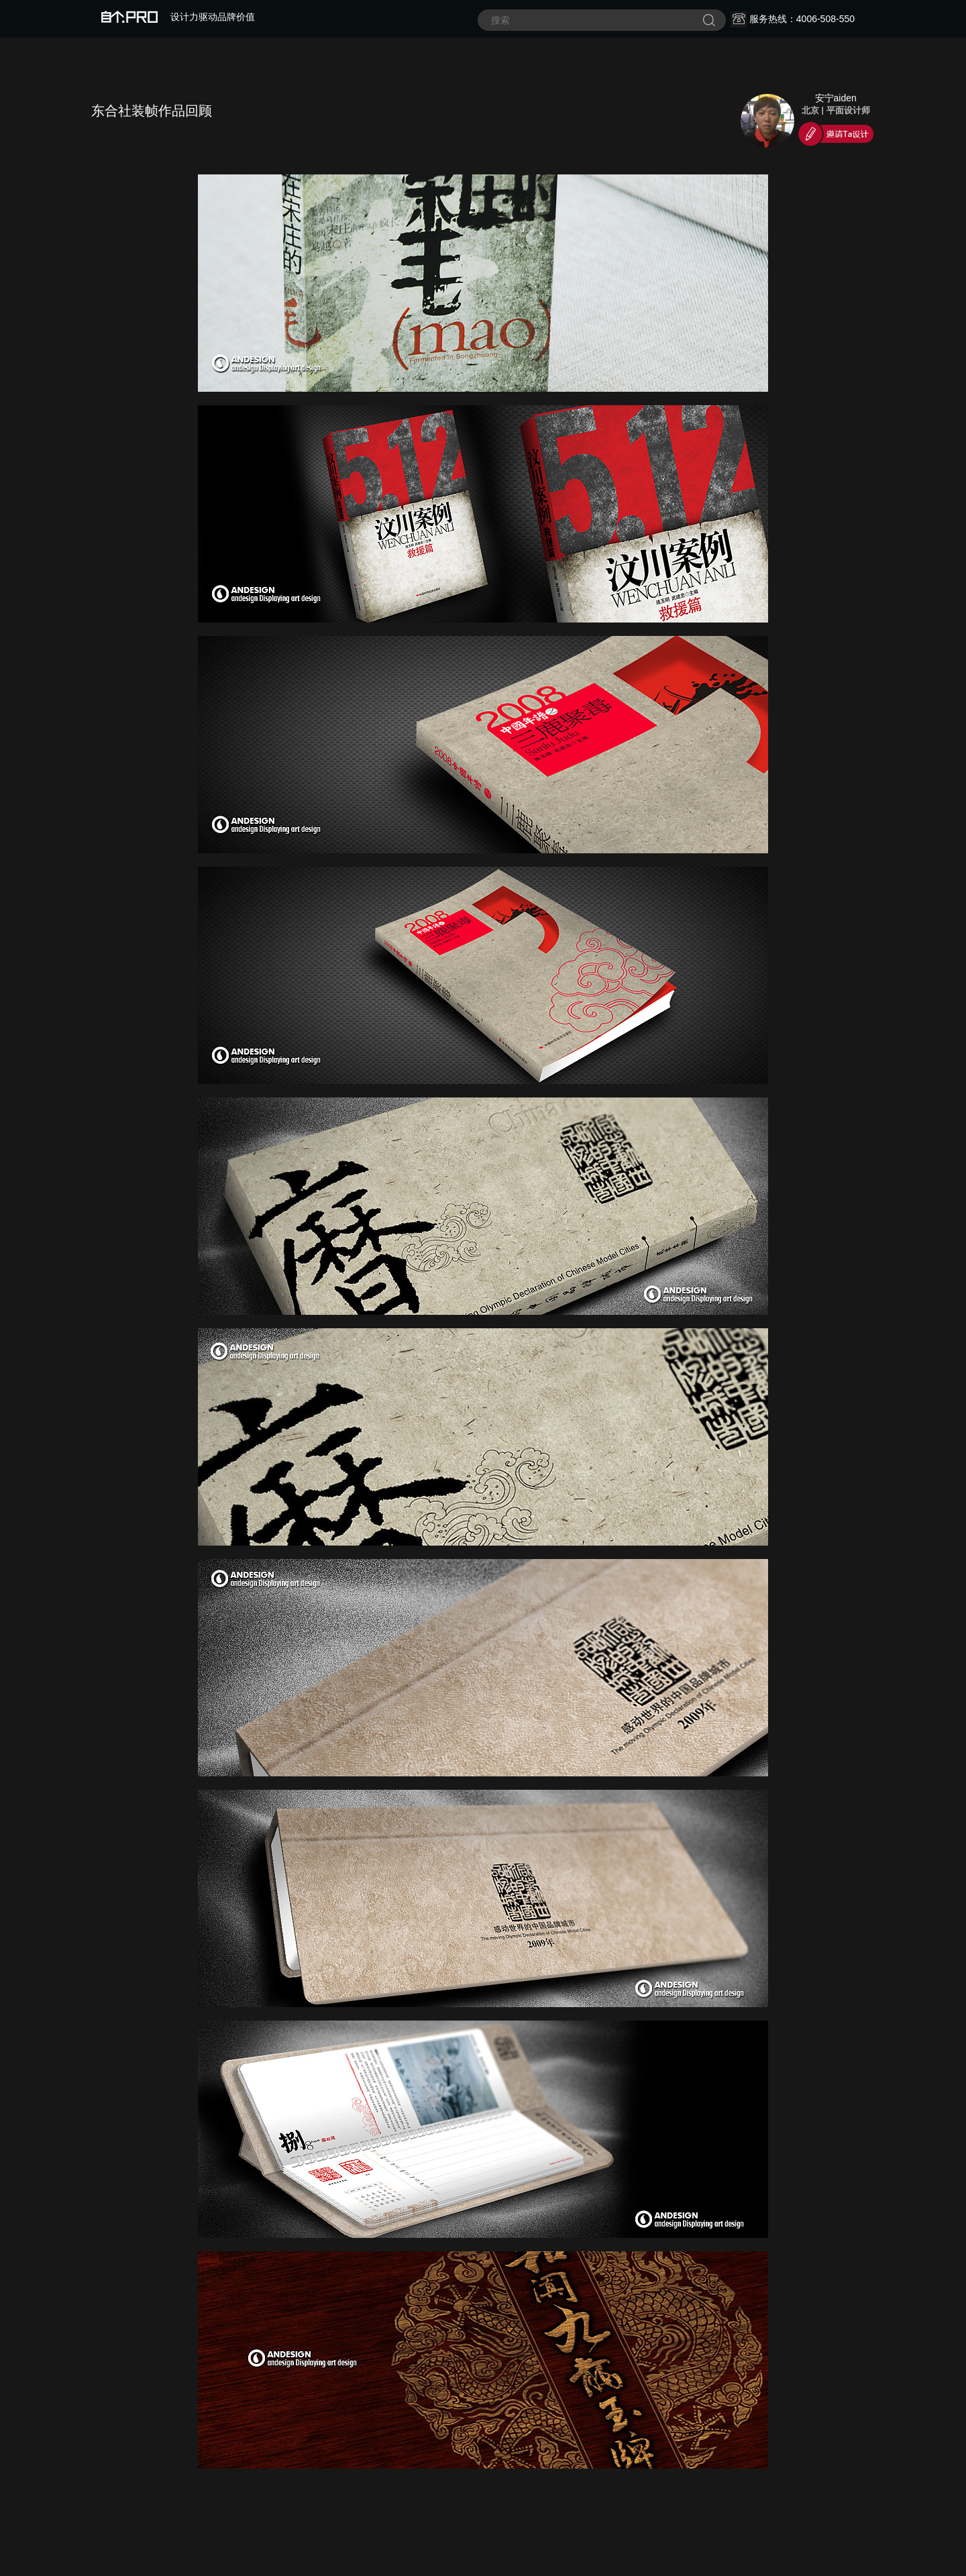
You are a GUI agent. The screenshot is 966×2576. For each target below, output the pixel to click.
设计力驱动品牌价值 (178, 17)
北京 (810, 110)
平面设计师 (848, 110)
